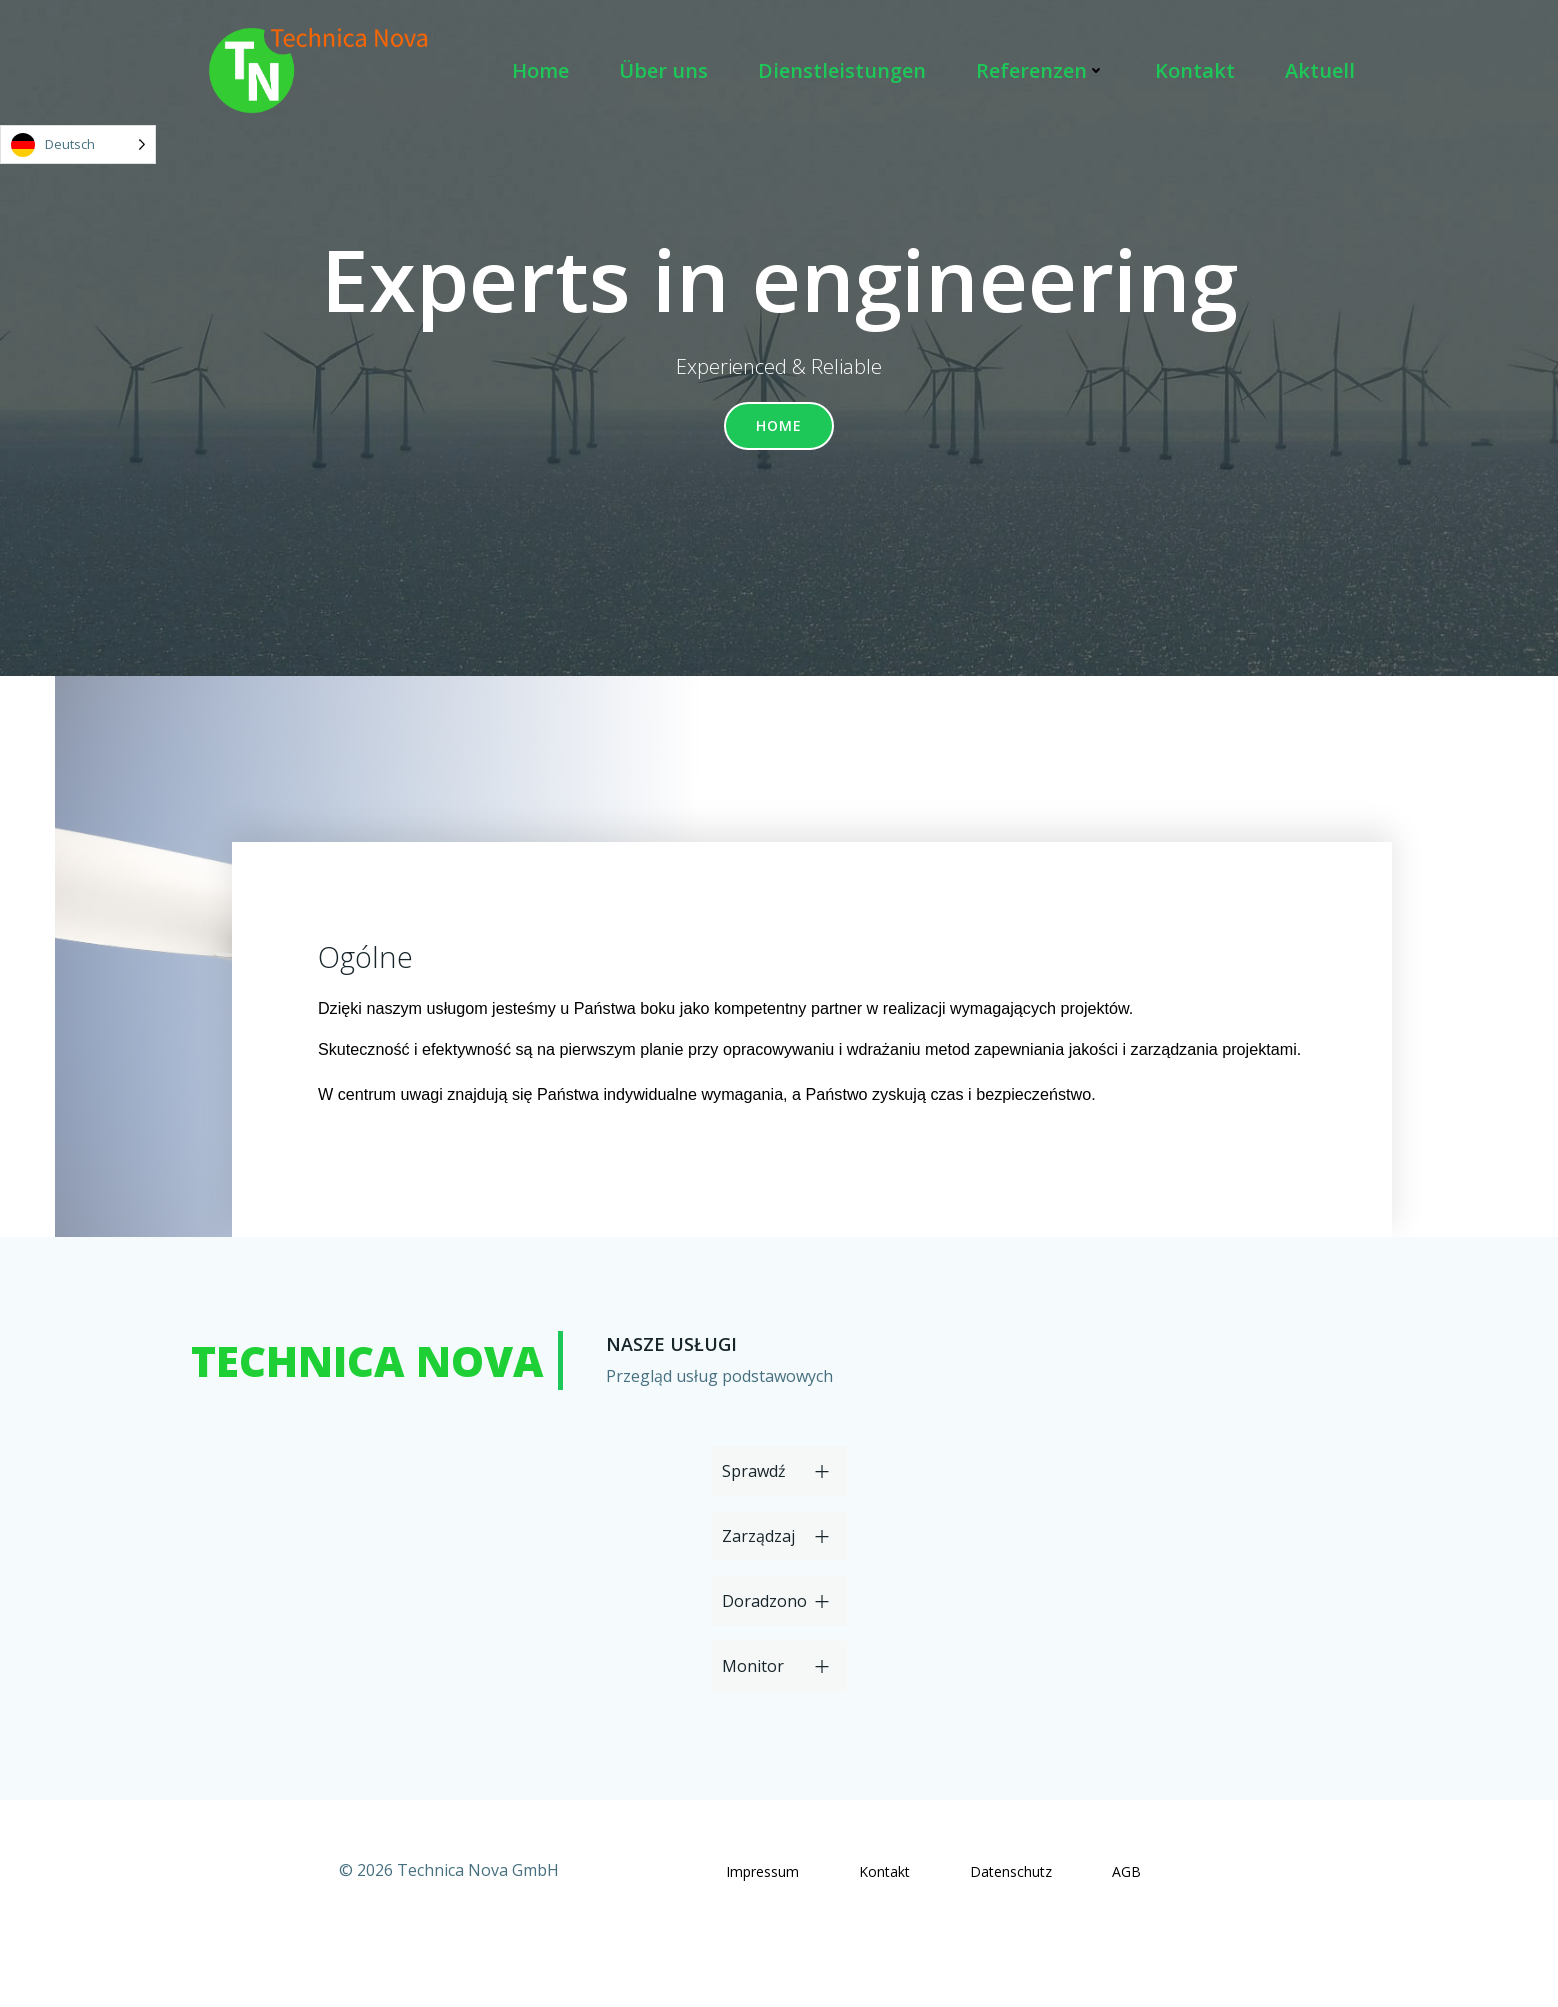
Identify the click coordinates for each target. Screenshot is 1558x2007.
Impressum (762, 1933)
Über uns (668, 72)
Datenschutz (1011, 1933)
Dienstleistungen (847, 72)
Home (545, 72)
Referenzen (1045, 72)
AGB (1126, 1933)
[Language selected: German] (78, 144)
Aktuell (1325, 72)
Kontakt (1200, 72)
